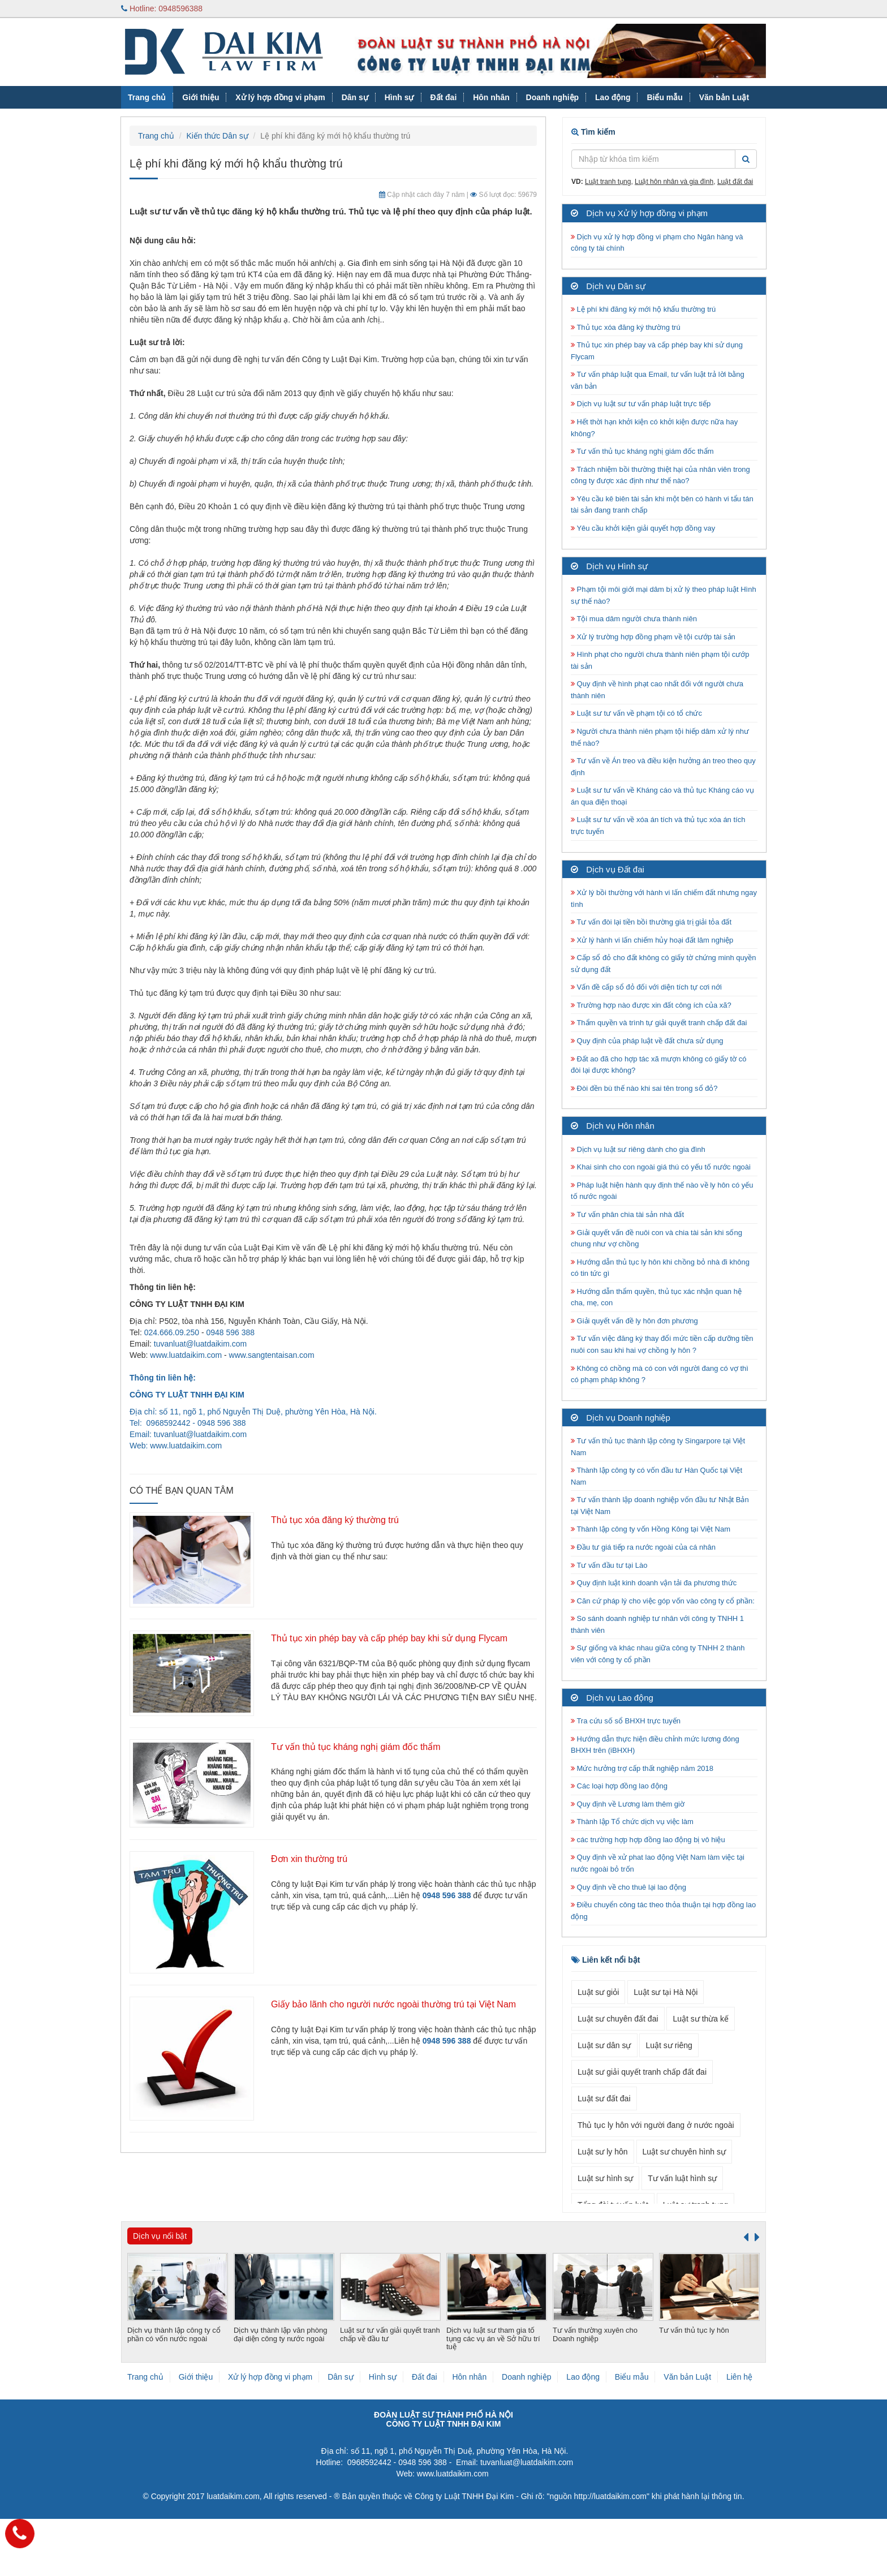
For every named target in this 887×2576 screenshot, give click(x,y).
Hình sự (399, 97)
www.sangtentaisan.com (272, 1355)
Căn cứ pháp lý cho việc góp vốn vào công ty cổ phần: (663, 1601)
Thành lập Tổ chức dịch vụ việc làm (632, 1821)
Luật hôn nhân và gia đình (674, 182)
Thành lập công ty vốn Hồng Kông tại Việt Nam (650, 1529)
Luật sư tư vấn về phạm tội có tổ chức (636, 713)
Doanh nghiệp (552, 97)
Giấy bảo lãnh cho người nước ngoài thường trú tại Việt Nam (393, 2004)
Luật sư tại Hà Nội (665, 1992)
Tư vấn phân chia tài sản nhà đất (627, 1214)
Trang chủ (147, 97)
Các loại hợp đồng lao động (619, 1786)
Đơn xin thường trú (309, 1859)
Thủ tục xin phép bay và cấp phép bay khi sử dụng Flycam (389, 1638)
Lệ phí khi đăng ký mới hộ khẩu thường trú (643, 309)
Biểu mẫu (664, 97)
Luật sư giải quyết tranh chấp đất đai (642, 2071)
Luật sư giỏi (598, 1992)
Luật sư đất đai (604, 2098)
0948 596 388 (230, 1332)
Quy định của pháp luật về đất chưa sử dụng (647, 1041)
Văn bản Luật (724, 97)
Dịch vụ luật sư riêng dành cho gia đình (638, 1149)
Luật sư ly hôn (603, 2151)
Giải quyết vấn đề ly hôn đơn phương (634, 1321)
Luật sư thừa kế (701, 2018)
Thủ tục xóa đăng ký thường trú (335, 1520)
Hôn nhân (491, 97)
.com (213, 1445)
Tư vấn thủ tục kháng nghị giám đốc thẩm (356, 1747)
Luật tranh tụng (608, 182)
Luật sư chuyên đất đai (618, 2018)
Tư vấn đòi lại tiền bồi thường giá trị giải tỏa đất (651, 922)
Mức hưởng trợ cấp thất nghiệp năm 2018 (642, 1768)
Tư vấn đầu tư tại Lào (609, 1565)
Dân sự (355, 97)
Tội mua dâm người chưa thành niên (634, 618)
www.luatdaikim (177, 1445)
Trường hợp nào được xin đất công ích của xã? (651, 1005)
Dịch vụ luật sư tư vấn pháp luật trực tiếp (641, 403)
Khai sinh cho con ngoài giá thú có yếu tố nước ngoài (661, 1167)
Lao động (612, 97)
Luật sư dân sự (604, 2045)
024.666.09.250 (171, 1332)
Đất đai (443, 97)
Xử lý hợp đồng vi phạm (280, 97)
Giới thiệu (200, 97)
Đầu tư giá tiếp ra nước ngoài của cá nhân (643, 1547)
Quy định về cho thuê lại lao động (628, 1887)
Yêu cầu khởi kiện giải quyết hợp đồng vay (643, 528)
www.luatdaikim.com (186, 1355)
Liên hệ (739, 2376)
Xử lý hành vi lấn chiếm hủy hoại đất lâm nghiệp (652, 940)
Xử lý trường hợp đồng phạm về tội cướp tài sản (653, 637)
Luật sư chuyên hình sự (684, 2151)
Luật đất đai (735, 182)
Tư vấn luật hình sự (682, 2178)
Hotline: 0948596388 (162, 8)
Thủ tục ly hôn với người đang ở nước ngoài (656, 2125)
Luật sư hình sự (605, 2178)
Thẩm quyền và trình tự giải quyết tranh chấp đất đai (660, 1022)
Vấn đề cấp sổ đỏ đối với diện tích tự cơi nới (646, 987)
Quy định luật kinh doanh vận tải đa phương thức (654, 1583)
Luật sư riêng (668, 2045)
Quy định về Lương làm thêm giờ (627, 1804)
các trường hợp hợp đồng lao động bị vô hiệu (648, 1839)
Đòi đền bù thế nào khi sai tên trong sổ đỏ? (644, 1088)
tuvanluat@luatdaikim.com (200, 1343)
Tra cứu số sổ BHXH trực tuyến (626, 1721)
